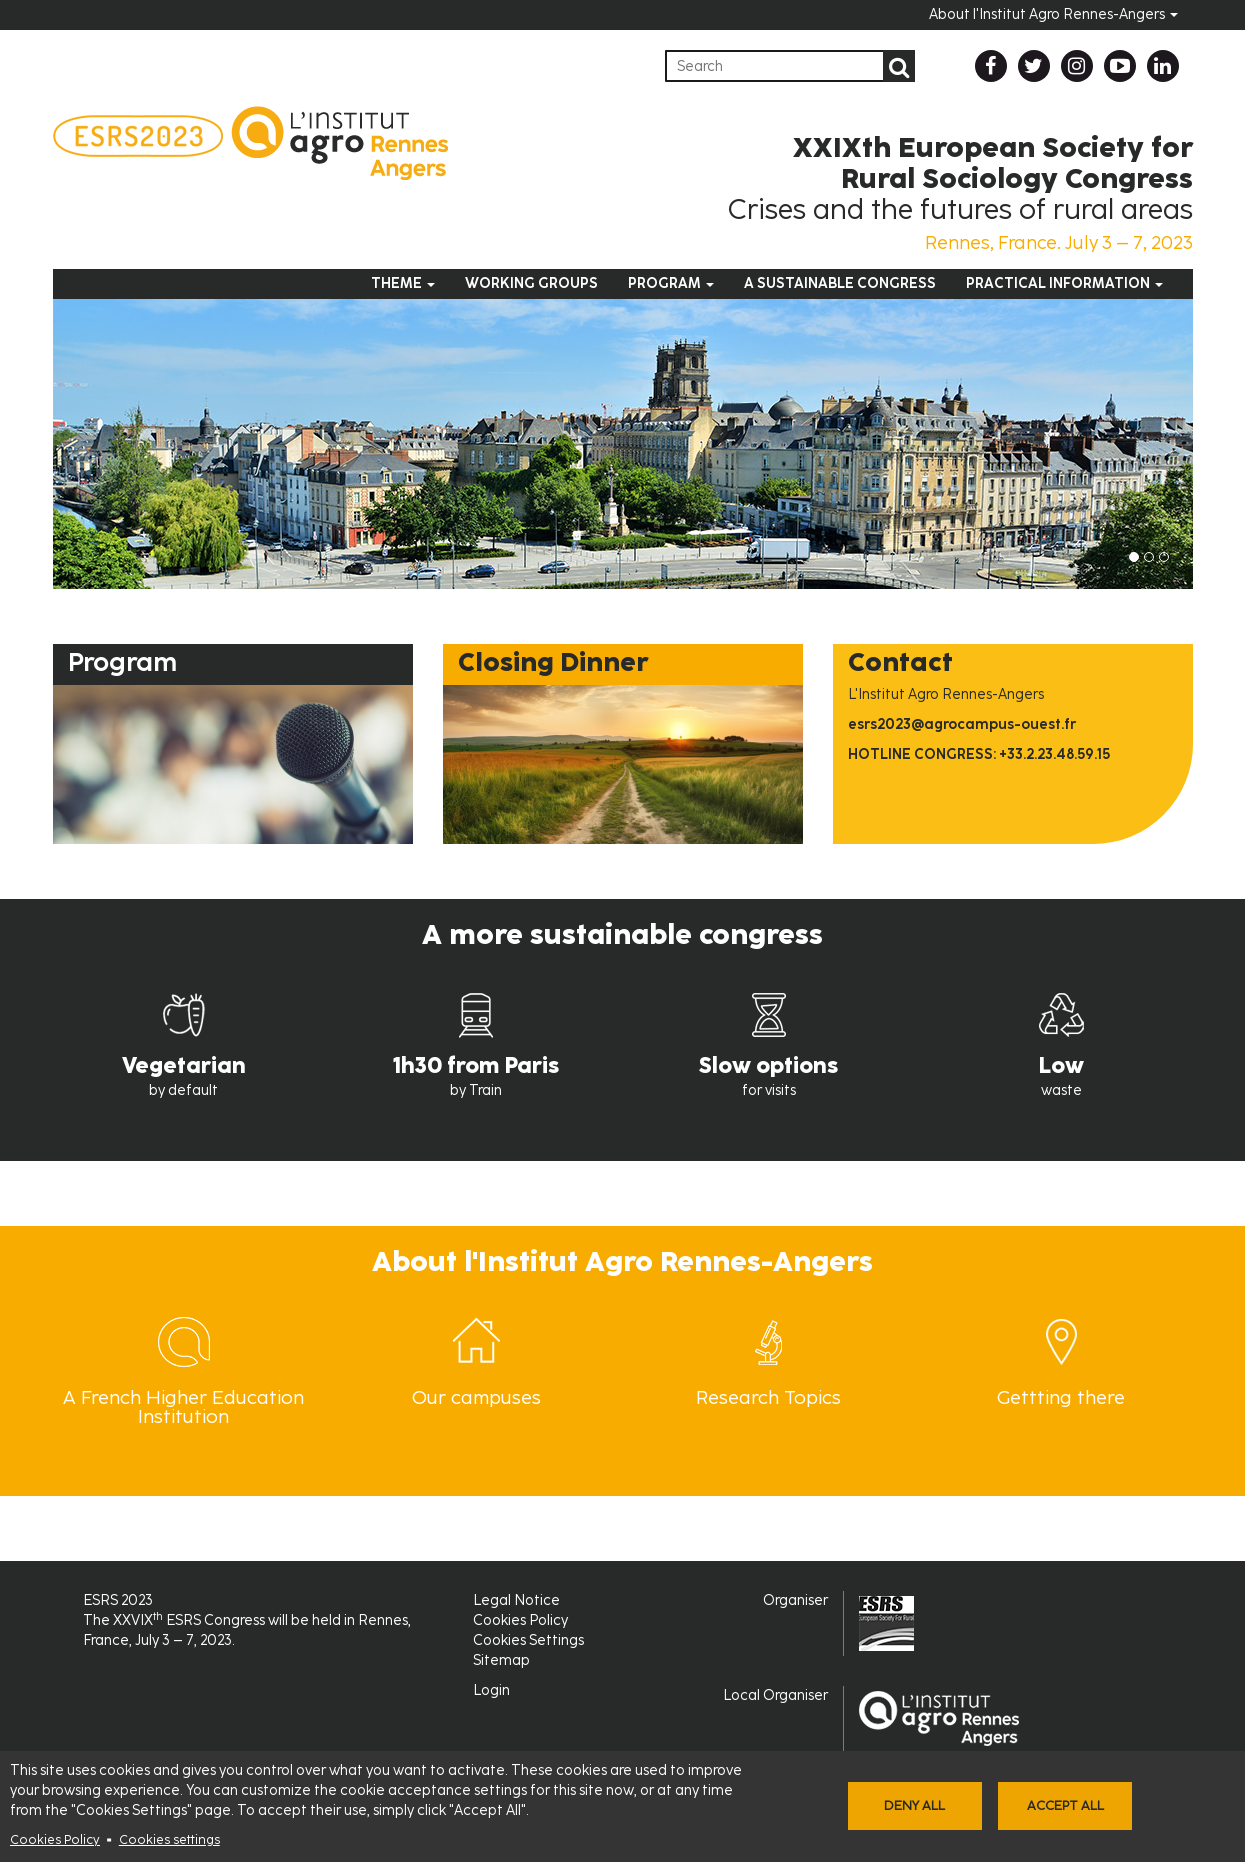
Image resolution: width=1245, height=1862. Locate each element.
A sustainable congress (840, 283)
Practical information (1064, 283)
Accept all (1065, 1805)
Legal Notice (516, 1600)
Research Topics (768, 1397)
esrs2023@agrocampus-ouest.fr (962, 724)
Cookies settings (169, 1839)
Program (671, 283)
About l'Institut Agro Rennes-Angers (1053, 14)
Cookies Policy (55, 1839)
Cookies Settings (528, 1640)
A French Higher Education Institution (183, 1407)
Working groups (531, 283)
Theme (403, 283)
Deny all (914, 1805)
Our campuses (476, 1397)
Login (491, 1690)
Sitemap (501, 1660)
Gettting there (1061, 1397)
